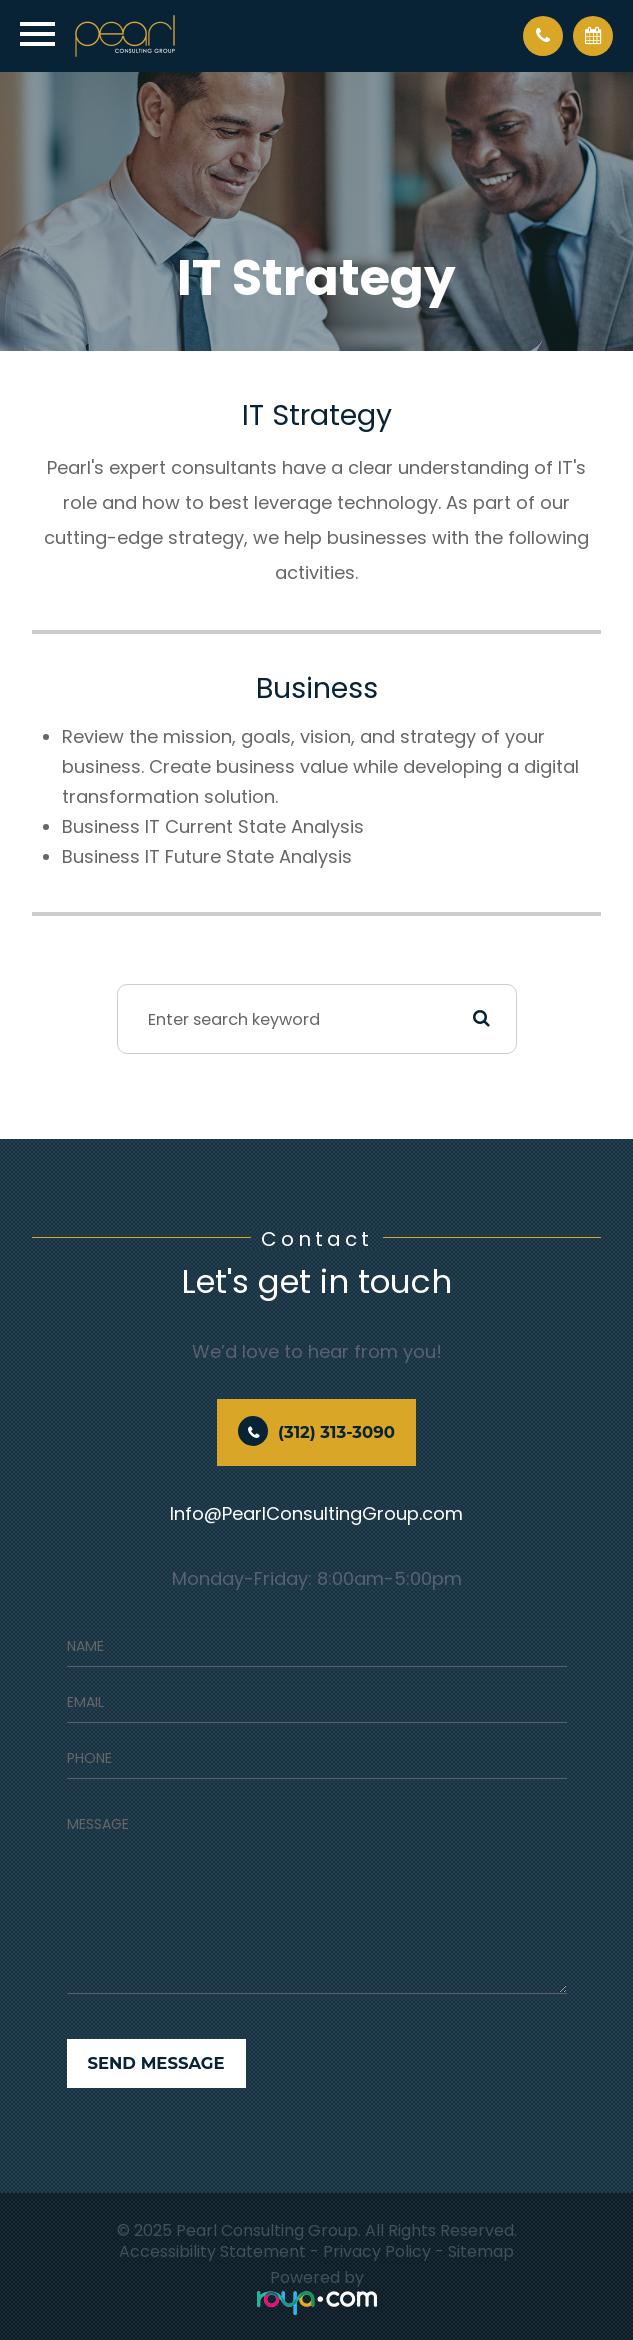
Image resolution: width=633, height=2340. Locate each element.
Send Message (156, 2063)
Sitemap (481, 2251)
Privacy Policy (377, 2251)
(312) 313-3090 (336, 1432)
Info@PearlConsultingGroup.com (316, 1513)
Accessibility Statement (212, 2251)
